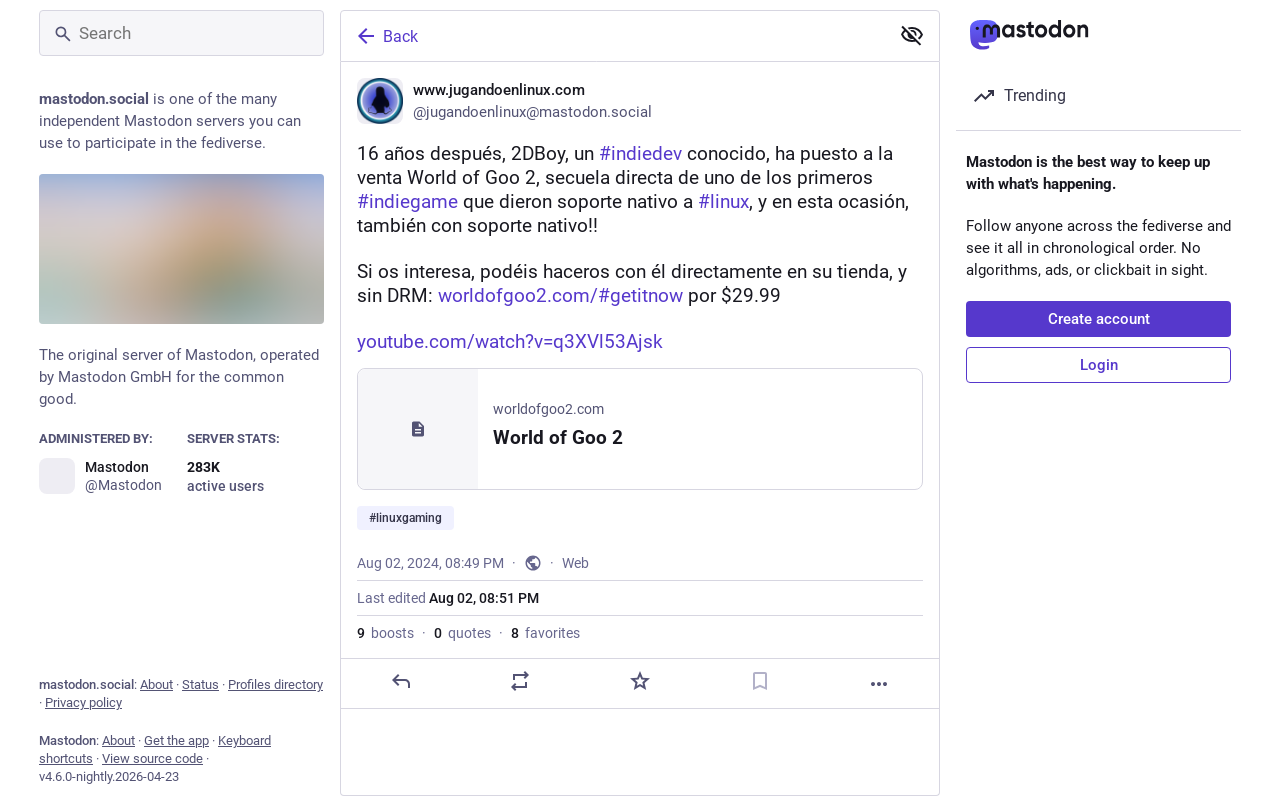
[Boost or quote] (520, 681)
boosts (385, 633)
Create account (1099, 319)
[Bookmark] (760, 681)
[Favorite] (640, 681)
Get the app (176, 740)
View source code (152, 758)
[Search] (181, 33)
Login (1099, 365)
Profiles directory (275, 684)
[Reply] (401, 681)
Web (575, 563)
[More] (879, 684)
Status (200, 684)
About (156, 684)
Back (386, 36)
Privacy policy (83, 702)
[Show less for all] (912, 35)
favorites (545, 633)
